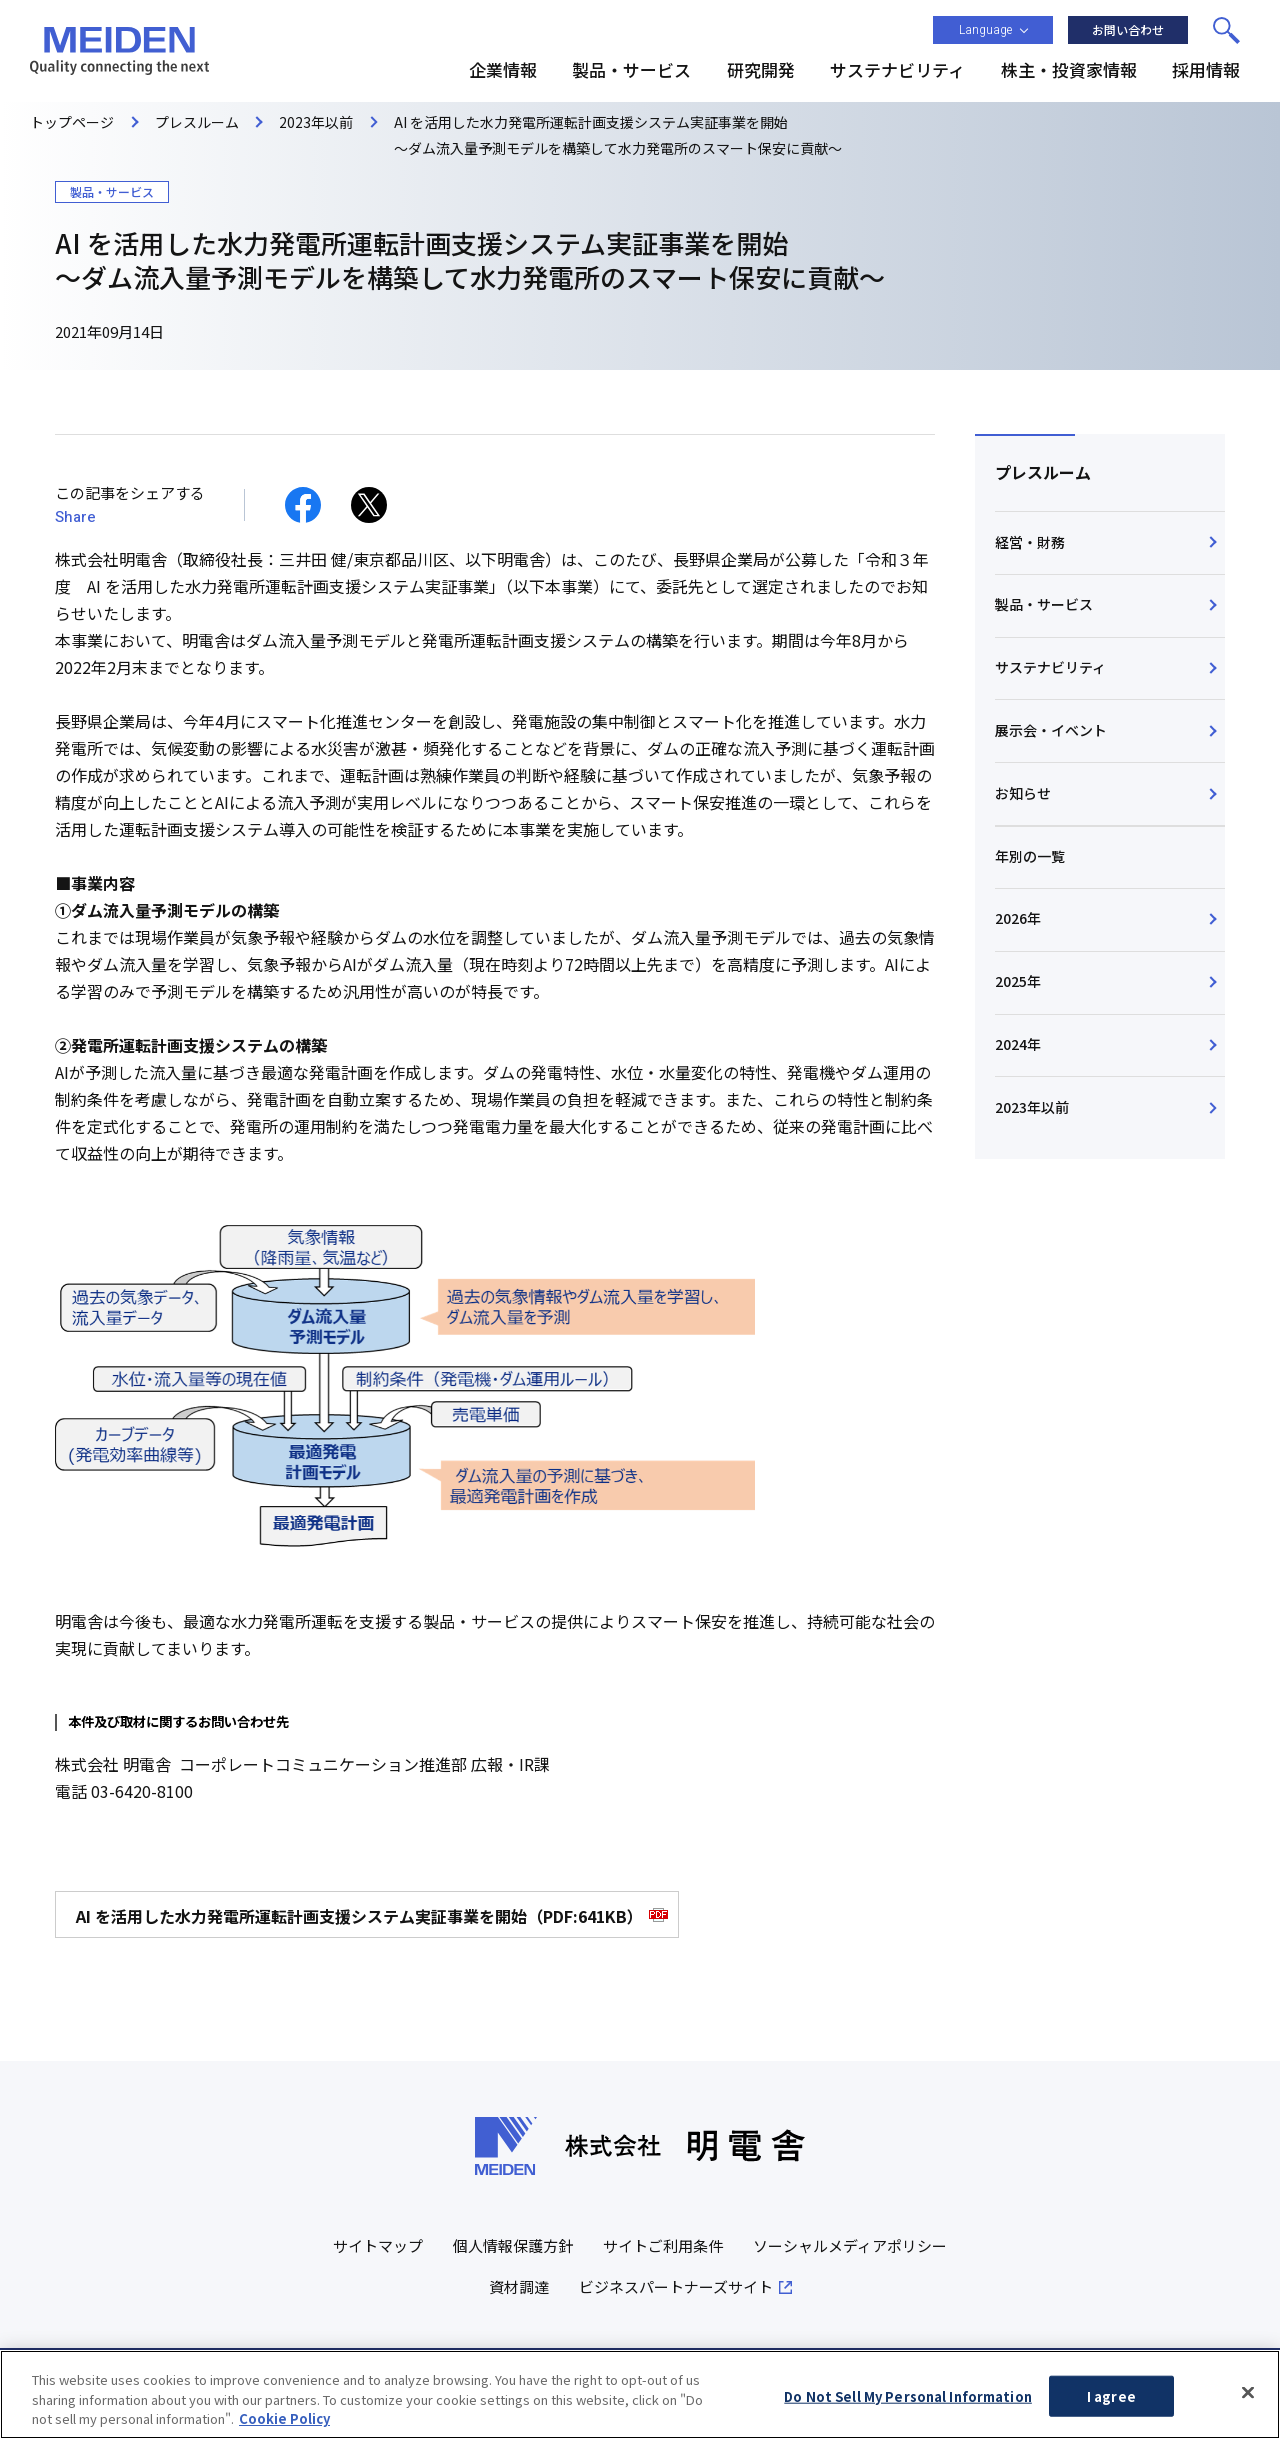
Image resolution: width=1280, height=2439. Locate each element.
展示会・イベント (1051, 730)
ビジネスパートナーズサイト (676, 2286)
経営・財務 (1030, 542)
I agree (1111, 2404)
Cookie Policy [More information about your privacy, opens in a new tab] (284, 2427)
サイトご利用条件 (663, 2245)
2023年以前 (1032, 1107)
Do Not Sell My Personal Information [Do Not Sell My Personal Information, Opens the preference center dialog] (908, 2404)
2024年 (1018, 1044)
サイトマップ (378, 2245)
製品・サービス (1044, 604)
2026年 (1018, 918)
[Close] (1248, 2400)
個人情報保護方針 (513, 2245)
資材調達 (519, 2286)
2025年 (1018, 981)
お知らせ (1023, 793)
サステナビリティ (1050, 667)
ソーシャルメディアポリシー (850, 2245)
